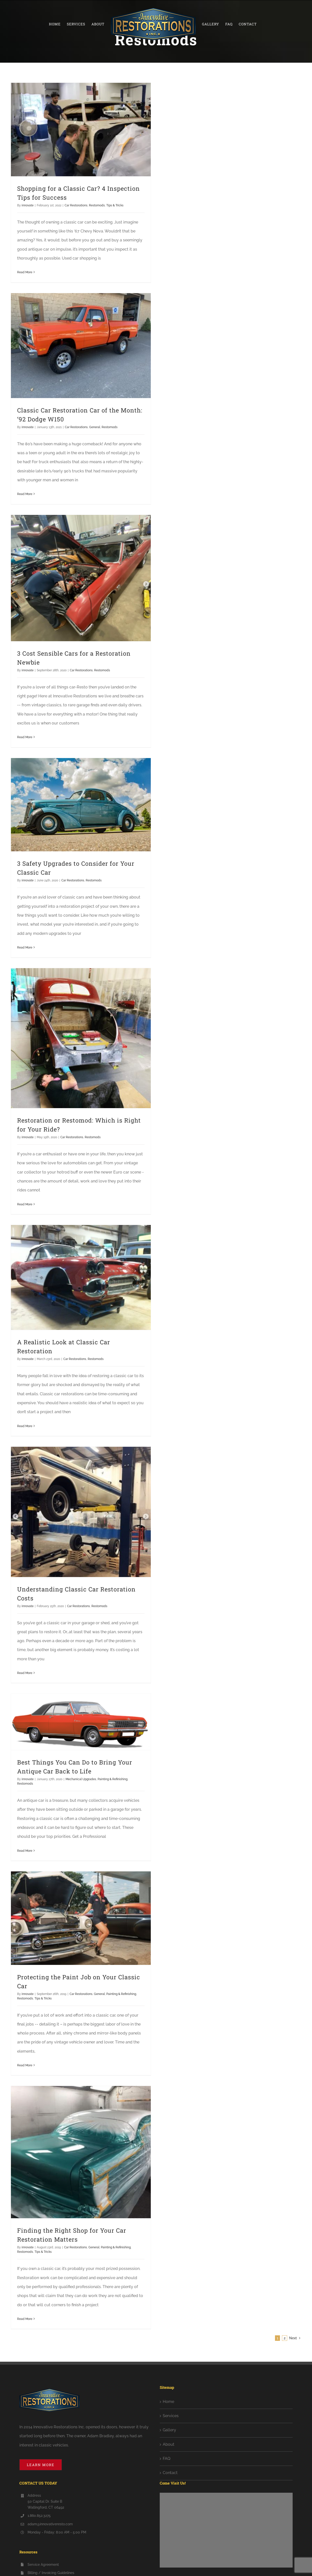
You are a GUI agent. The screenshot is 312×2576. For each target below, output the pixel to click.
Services (171, 2415)
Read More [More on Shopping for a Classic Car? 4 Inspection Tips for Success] (24, 272)
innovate (28, 205)
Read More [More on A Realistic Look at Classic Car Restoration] (24, 1426)
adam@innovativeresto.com (50, 2524)
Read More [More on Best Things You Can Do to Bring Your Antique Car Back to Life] (24, 1851)
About (168, 2444)
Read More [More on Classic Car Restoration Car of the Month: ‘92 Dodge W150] (24, 494)
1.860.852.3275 (39, 2516)
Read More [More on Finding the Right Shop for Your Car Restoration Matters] (24, 2319)
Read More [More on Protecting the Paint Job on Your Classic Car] (24, 2065)
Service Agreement (43, 2565)
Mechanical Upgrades (81, 1779)
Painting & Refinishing (112, 1779)
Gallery (169, 2430)
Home (168, 2401)
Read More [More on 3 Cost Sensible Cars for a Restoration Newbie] (24, 737)
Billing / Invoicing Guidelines (51, 2573)
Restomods (97, 205)
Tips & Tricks (114, 205)
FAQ (166, 2458)
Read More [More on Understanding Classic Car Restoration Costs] (24, 1673)
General (94, 427)
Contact (170, 2472)
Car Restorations (76, 205)
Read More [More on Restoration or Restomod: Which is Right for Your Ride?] (24, 1204)
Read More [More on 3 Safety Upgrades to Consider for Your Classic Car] (24, 947)
